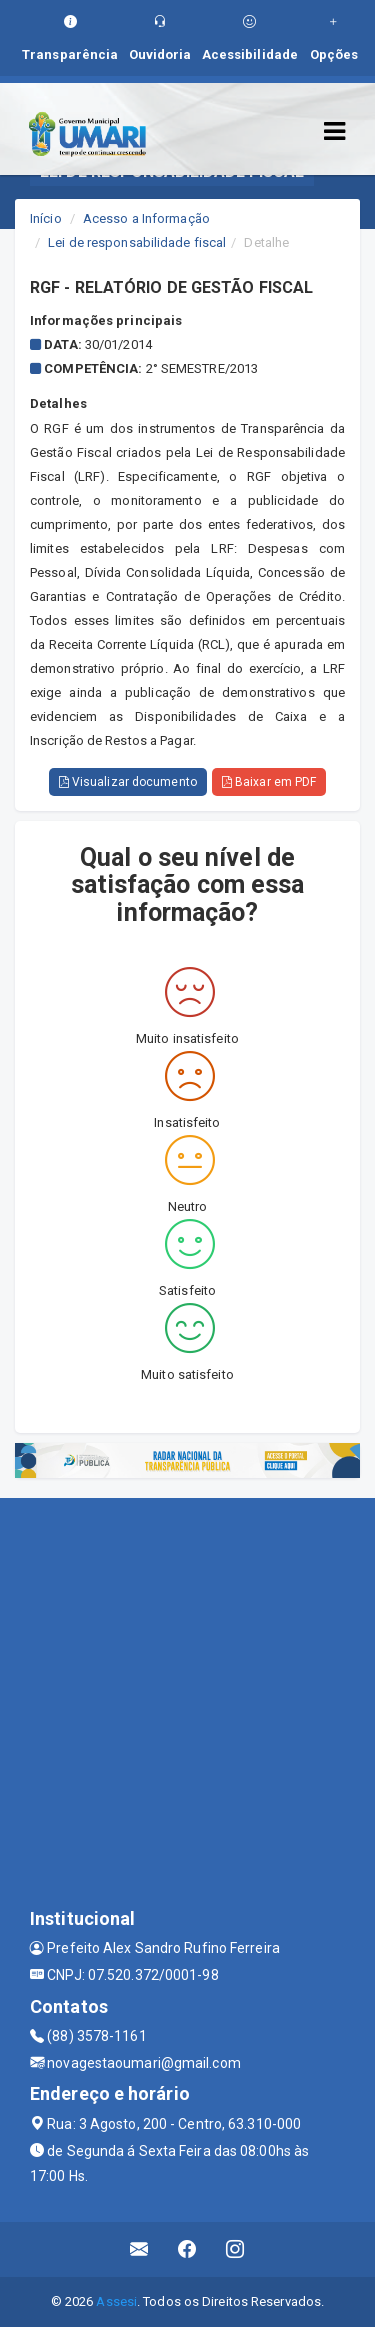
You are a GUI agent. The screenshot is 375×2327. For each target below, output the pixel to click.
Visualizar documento (128, 782)
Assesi (116, 2301)
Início (46, 218)
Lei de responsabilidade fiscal (137, 242)
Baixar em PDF (269, 782)
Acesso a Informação (146, 218)
